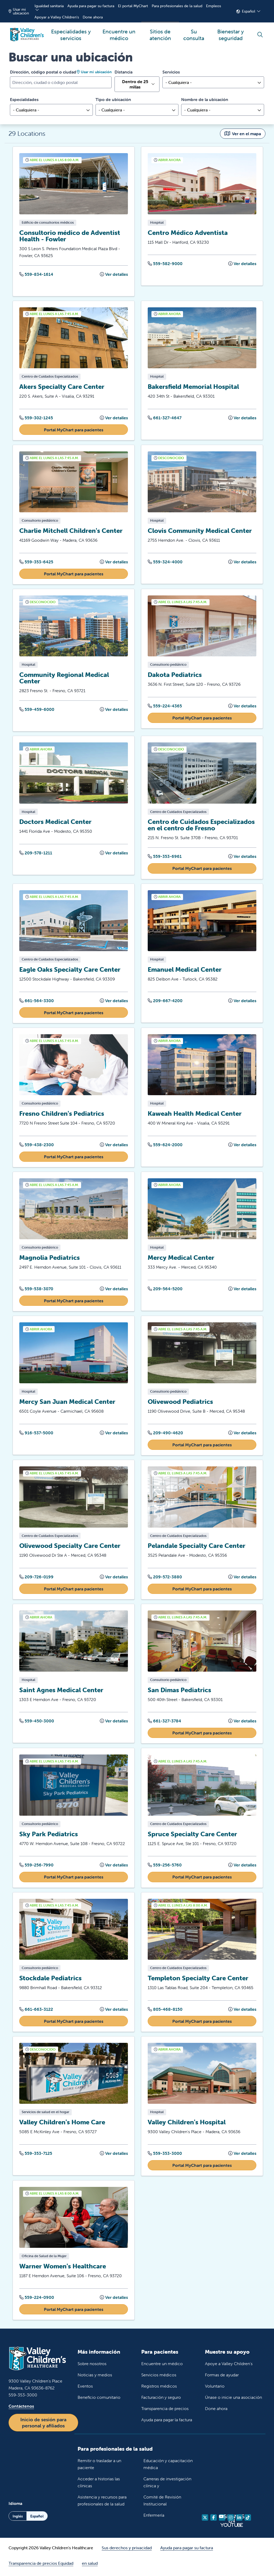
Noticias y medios (95, 2377)
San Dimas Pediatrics (179, 1691)
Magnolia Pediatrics (49, 1258)
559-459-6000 (36, 709)
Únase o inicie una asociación (233, 2400)
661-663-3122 (36, 2011)
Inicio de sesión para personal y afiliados (43, 2425)
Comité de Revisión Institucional (162, 2503)
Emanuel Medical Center (185, 970)
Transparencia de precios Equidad (41, 2566)
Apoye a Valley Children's (229, 2366)
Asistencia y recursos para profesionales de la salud (102, 2503)
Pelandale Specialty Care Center (196, 1547)
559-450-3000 (36, 1722)
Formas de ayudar (222, 2377)
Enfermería (153, 2518)
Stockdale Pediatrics (50, 1980)
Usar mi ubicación (19, 11)
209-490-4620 (165, 1434)
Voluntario (214, 2389)
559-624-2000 (165, 1145)
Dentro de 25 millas (135, 84)
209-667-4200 (165, 1001)
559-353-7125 (35, 2155)
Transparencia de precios (165, 2411)
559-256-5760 (165, 1867)
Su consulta (193, 31)
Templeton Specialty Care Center (198, 1980)
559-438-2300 (36, 1145)
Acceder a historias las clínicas (99, 2485)
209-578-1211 (35, 853)
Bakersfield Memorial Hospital (193, 386)
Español (248, 11)
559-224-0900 (36, 2300)
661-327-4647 (164, 417)
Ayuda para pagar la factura (166, 2422)
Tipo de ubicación (113, 99)
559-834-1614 (36, 274)
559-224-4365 (165, 706)
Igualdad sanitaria (49, 5)
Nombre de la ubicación (204, 99)
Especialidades (24, 99)
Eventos (85, 2389)
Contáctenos (21, 2409)
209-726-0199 (36, 1578)
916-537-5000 (36, 1434)
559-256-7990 (36, 1867)
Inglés (18, 2519)
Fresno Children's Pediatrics (61, 1114)
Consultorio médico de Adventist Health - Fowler (69, 235)
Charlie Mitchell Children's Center (71, 531)
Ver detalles (114, 274)
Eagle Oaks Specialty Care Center (69, 970)
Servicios (171, 72)
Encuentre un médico (119, 31)
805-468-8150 (165, 2011)
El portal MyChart (133, 5)
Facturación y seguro (161, 2400)
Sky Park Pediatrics (48, 1836)
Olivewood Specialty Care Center (69, 1547)
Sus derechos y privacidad (127, 2550)
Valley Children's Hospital (187, 2124)
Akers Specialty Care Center (61, 386)
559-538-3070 (36, 1289)
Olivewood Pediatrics (180, 1403)
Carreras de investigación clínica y (167, 2485)
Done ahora (93, 17)
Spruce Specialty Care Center (192, 1836)
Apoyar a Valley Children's (57, 17)
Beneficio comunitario (99, 2400)
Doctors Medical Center (55, 822)
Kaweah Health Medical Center (195, 1114)
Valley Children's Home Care (62, 2124)
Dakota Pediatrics (175, 675)
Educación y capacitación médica (168, 2467)
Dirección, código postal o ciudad (43, 72)
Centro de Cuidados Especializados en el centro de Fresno (201, 825)
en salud (90, 2566)
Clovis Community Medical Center (200, 531)
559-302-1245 (36, 417)
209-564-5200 (165, 1289)
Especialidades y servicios (71, 31)
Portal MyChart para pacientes (73, 429)
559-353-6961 (165, 856)
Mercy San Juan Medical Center (67, 1403)
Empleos (213, 5)
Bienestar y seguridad (230, 31)
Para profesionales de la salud (177, 5)
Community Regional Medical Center (64, 678)
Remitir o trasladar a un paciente (99, 2467)
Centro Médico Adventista (188, 232)
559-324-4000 (165, 561)
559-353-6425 (36, 561)
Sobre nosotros (92, 2366)
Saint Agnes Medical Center (61, 1691)
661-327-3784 (164, 1722)
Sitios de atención (160, 31)
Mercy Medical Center (181, 1258)
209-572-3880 (165, 1578)
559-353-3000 (165, 2155)
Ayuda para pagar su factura (90, 5)
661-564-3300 (36, 1001)
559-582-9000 (165, 263)
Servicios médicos (158, 2377)
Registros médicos (159, 2389)
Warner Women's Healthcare (62, 2269)
